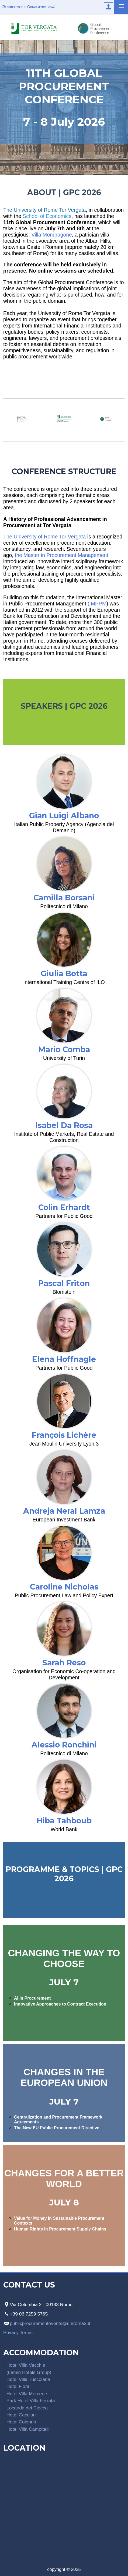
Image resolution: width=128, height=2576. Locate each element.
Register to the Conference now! (28, 7)
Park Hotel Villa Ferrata (30, 2400)
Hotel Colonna (21, 2422)
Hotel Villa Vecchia (25, 2365)
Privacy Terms (18, 2332)
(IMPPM (97, 604)
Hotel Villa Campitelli (27, 2429)
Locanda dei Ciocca (27, 2408)
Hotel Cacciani (21, 2415)
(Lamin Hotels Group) (28, 2372)
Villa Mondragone (51, 235)
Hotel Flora (17, 2386)
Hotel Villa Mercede (26, 2393)
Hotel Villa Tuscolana (28, 2379)
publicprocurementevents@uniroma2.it (50, 2323)
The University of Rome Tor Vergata (44, 537)
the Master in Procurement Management (61, 555)
